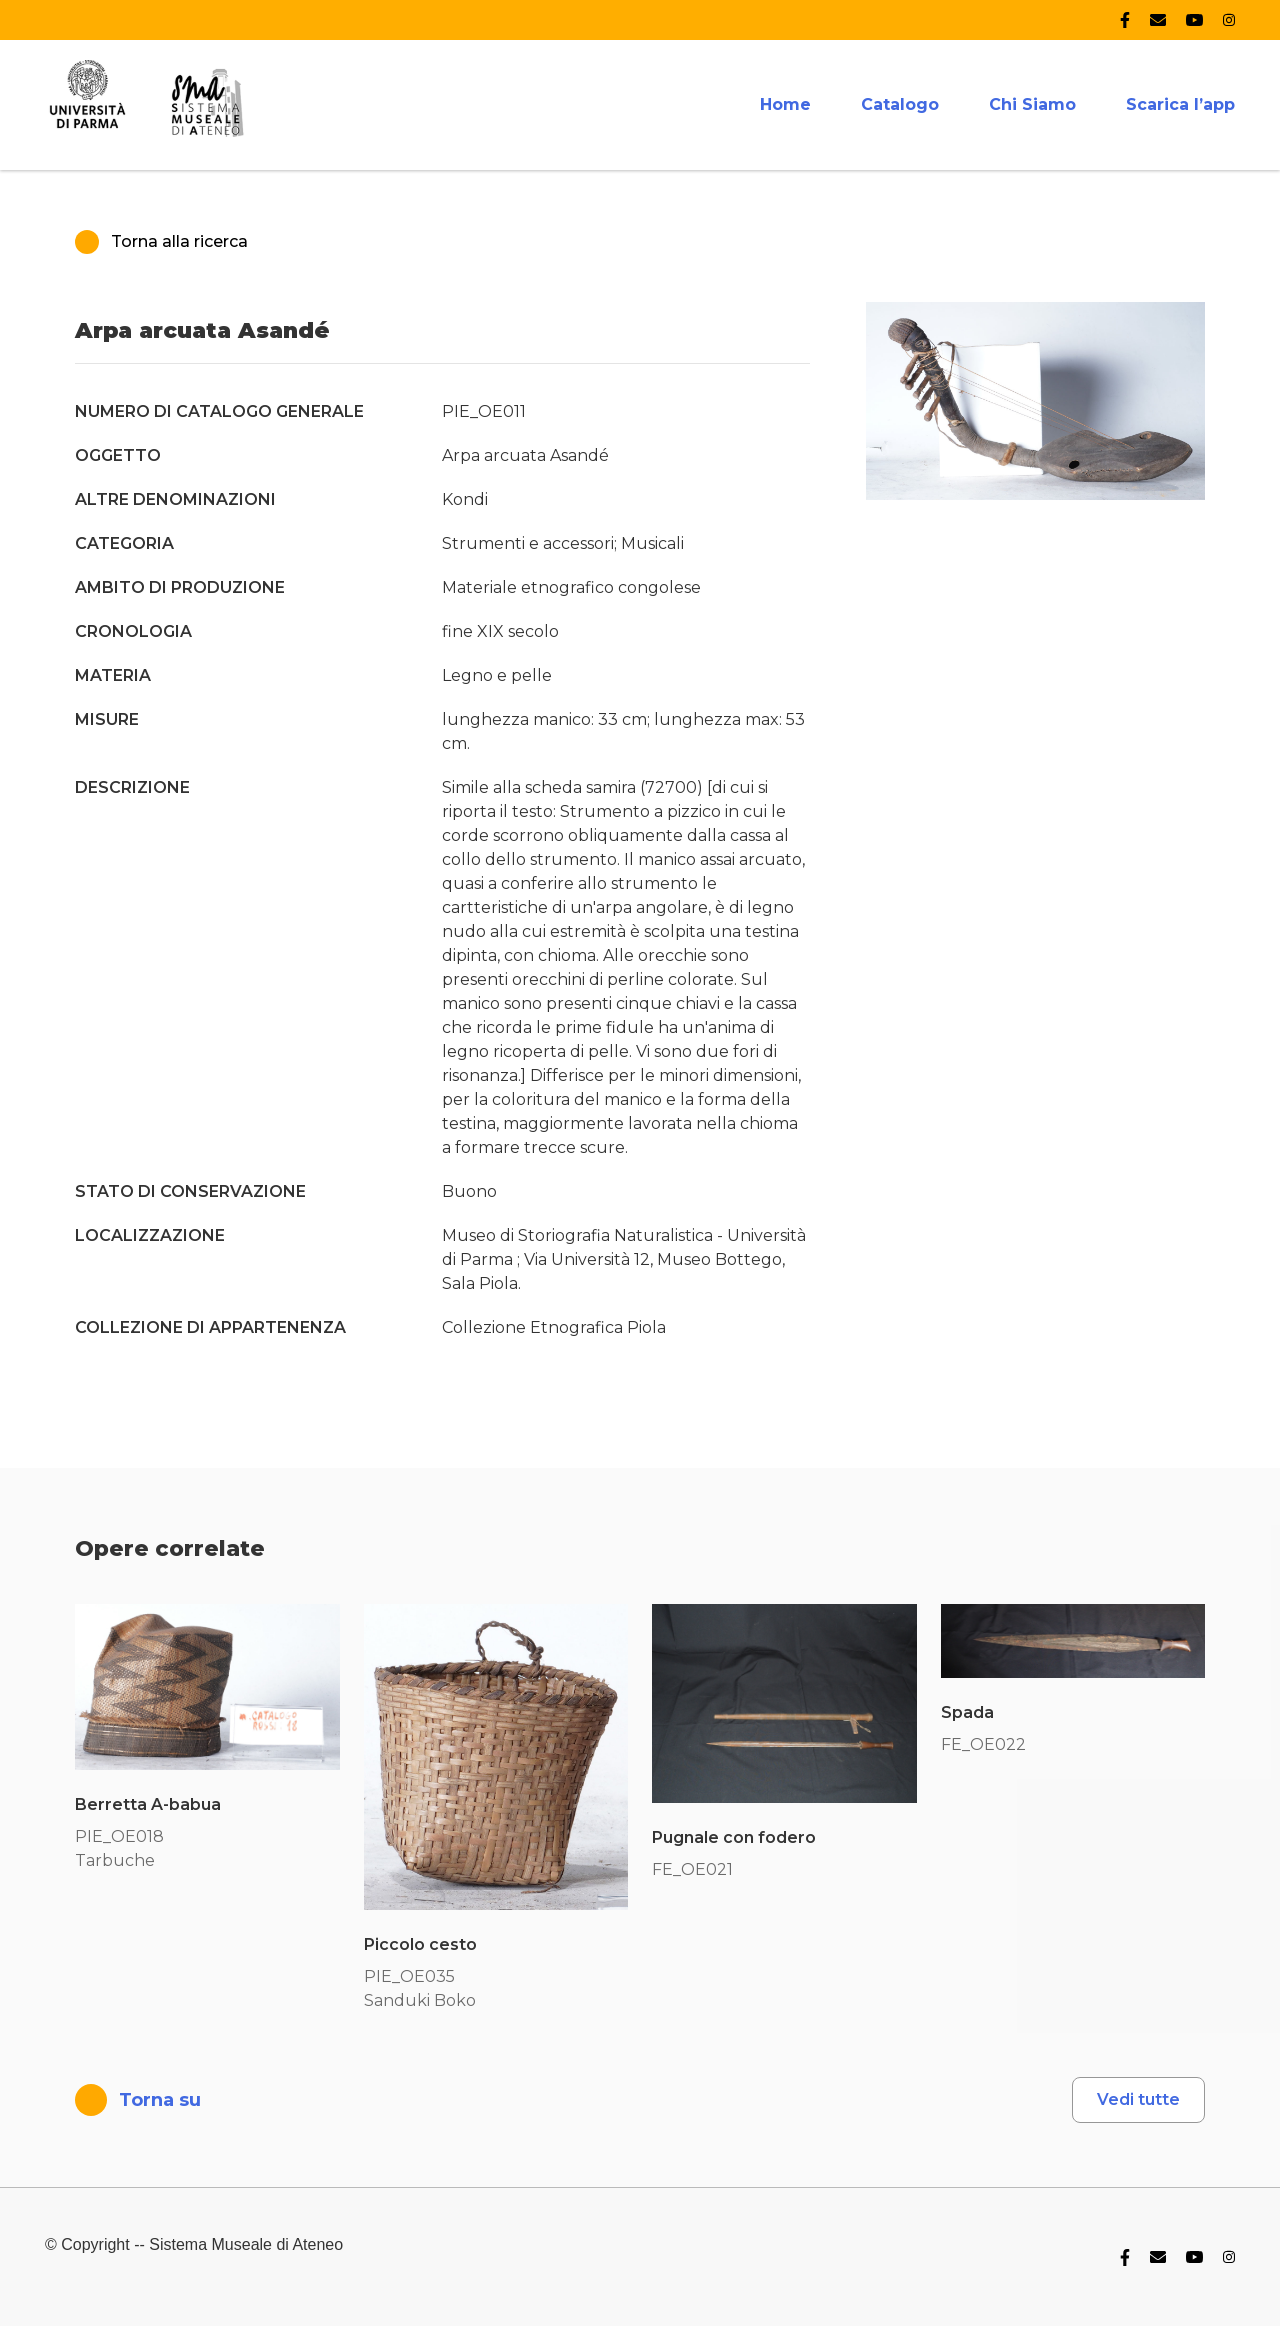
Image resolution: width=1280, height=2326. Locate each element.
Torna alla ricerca (161, 242)
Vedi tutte (1138, 2099)
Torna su (138, 2100)
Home (785, 104)
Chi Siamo (1032, 104)
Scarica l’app (1180, 104)
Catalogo (900, 104)
